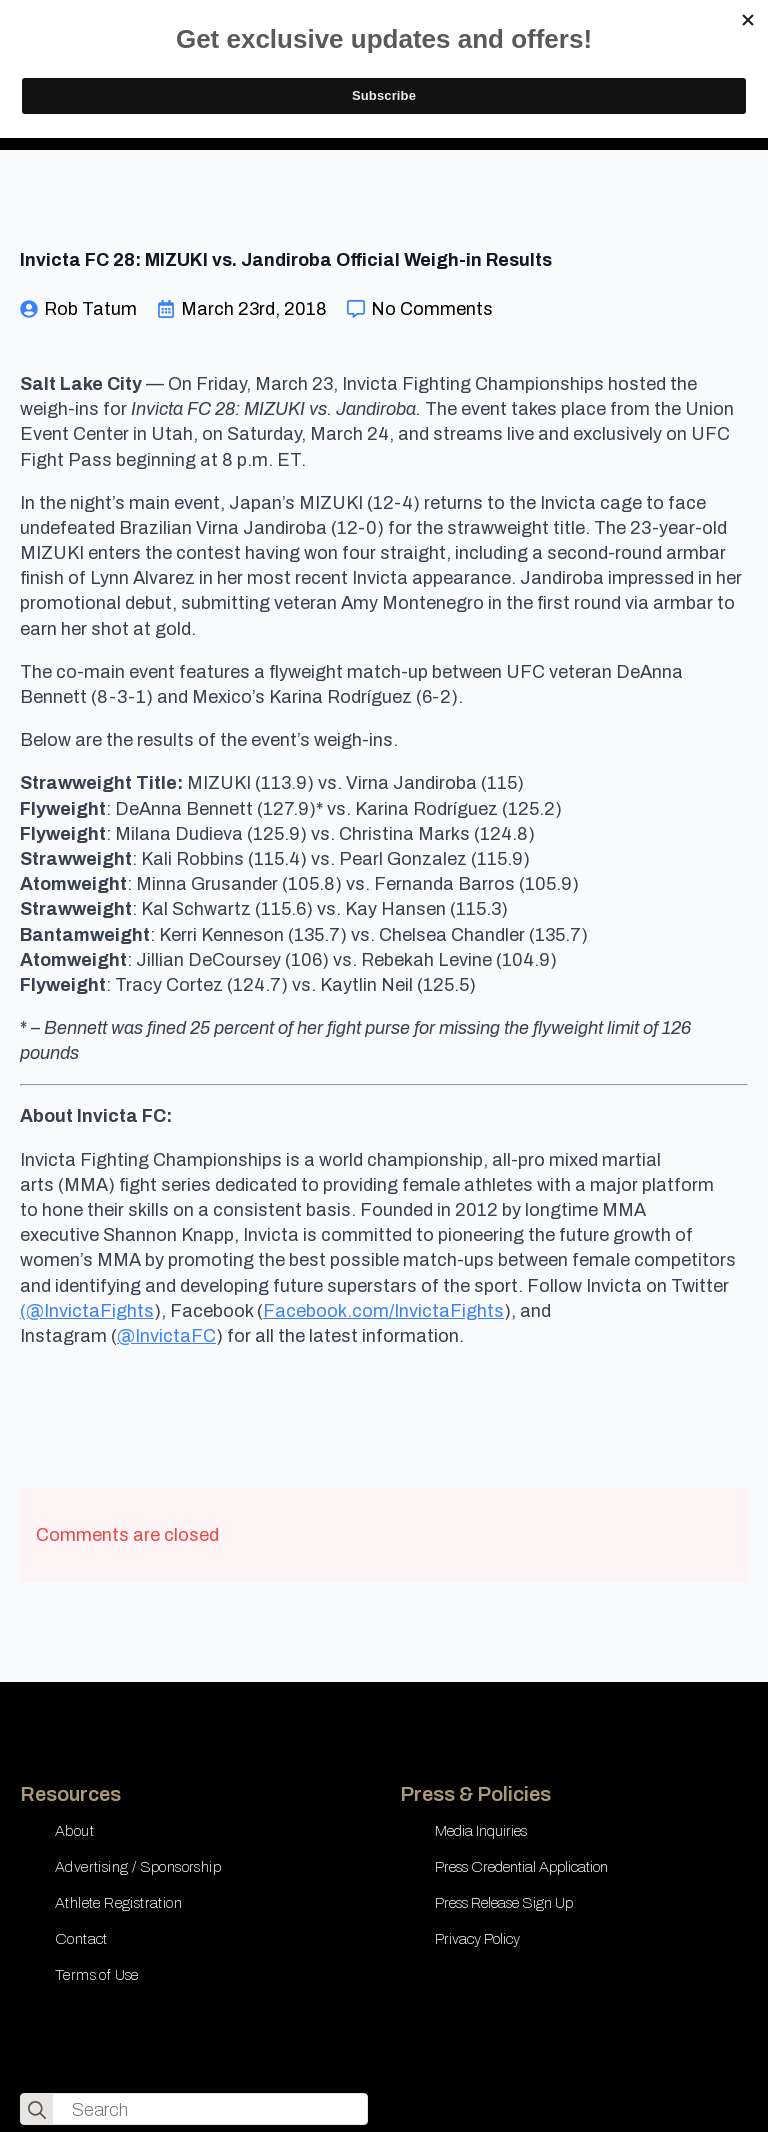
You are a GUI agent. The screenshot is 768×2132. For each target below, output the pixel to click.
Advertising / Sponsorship (138, 1867)
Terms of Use (97, 1975)
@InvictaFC (166, 1336)
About (74, 1831)
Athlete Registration (118, 1903)
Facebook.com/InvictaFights (383, 1311)
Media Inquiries (481, 1831)
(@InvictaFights (87, 1311)
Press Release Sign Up (504, 1903)
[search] (37, 2110)
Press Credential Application (521, 1867)
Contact (81, 1939)
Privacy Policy (477, 1939)
